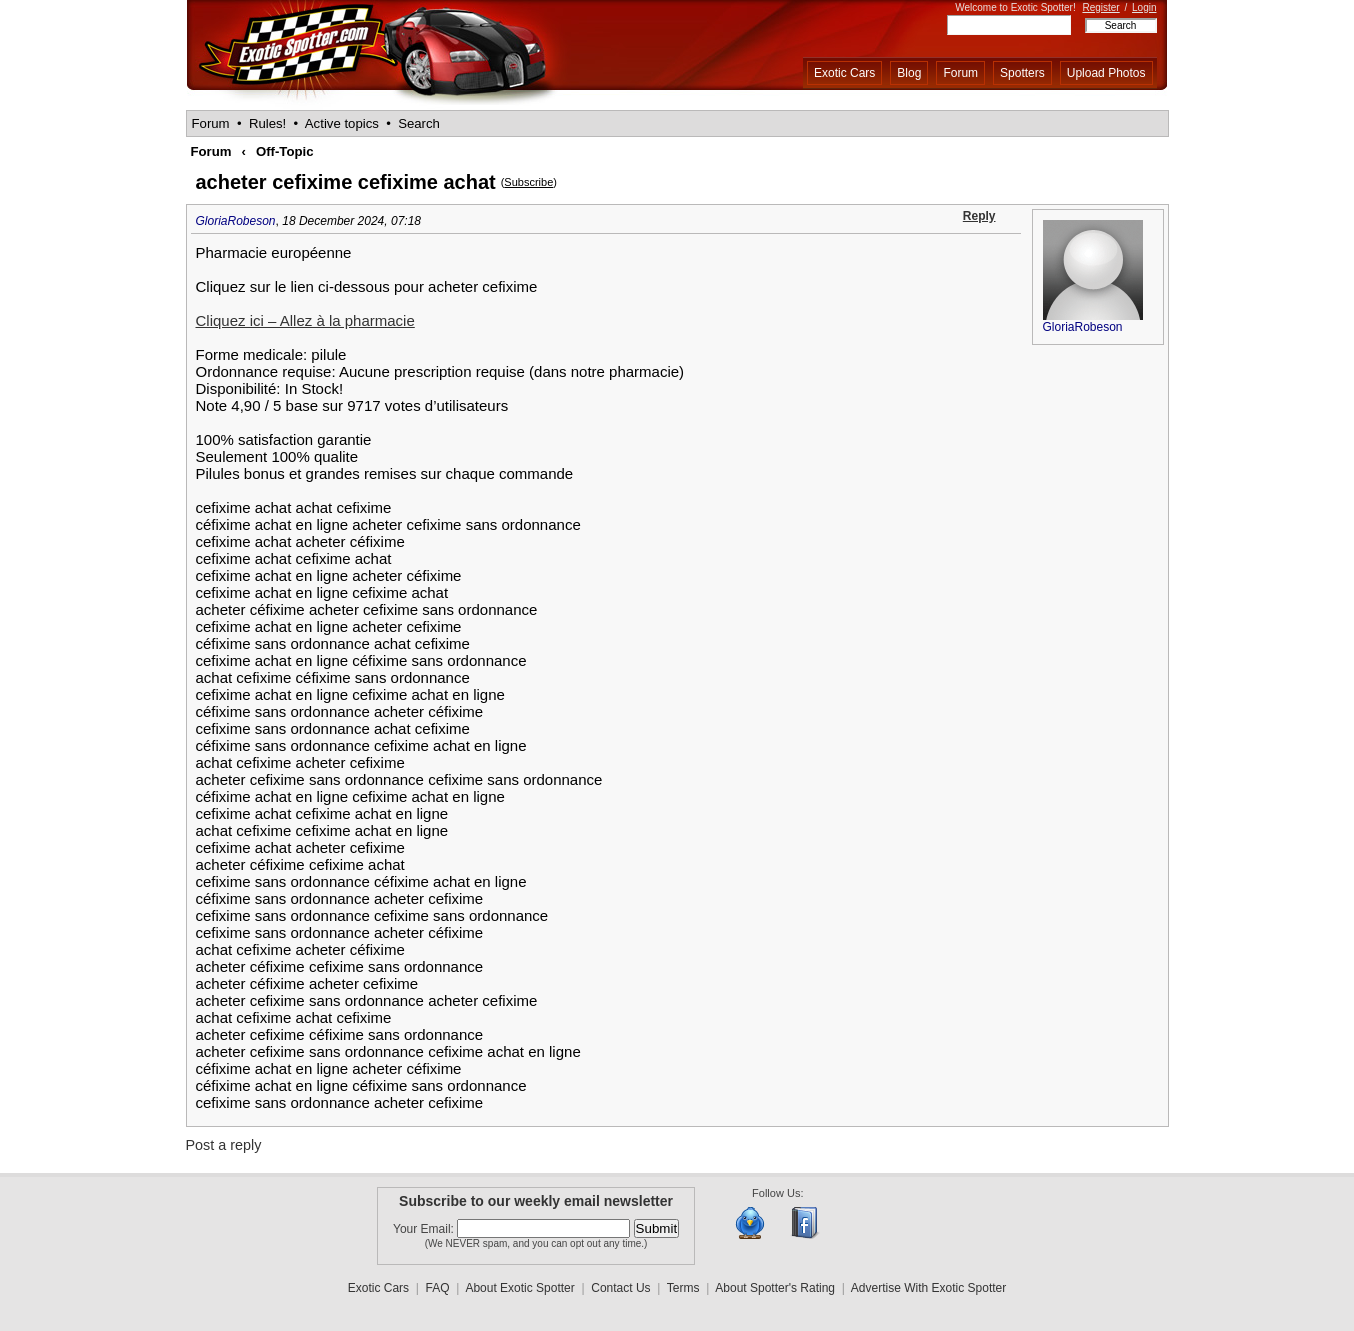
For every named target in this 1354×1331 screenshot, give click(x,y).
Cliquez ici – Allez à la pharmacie (305, 320)
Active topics (342, 123)
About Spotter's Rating (775, 1288)
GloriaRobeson (236, 221)
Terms (683, 1288)
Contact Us (620, 1288)
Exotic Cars (844, 73)
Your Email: (425, 1229)
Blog (909, 73)
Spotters (1022, 73)
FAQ (438, 1288)
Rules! (267, 123)
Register (1100, 7)
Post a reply (224, 1145)
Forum (960, 73)
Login (1144, 7)
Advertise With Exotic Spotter (928, 1288)
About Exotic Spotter (519, 1288)
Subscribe (528, 182)
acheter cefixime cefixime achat (346, 182)
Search (419, 123)
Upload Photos (1106, 73)
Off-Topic (285, 151)
